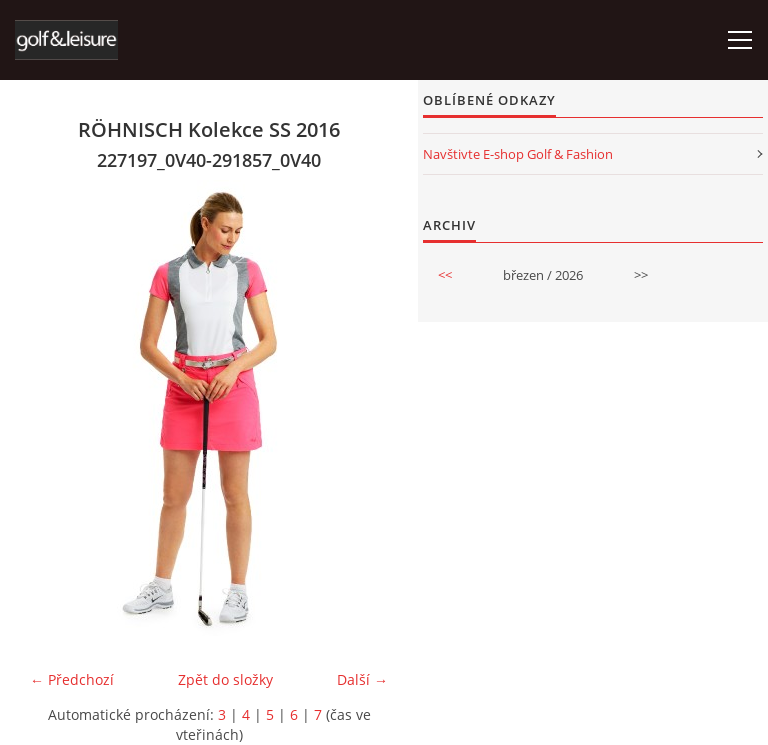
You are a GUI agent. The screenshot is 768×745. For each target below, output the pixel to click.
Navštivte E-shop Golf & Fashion (518, 154)
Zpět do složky (225, 679)
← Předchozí (72, 679)
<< (445, 275)
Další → (362, 679)
